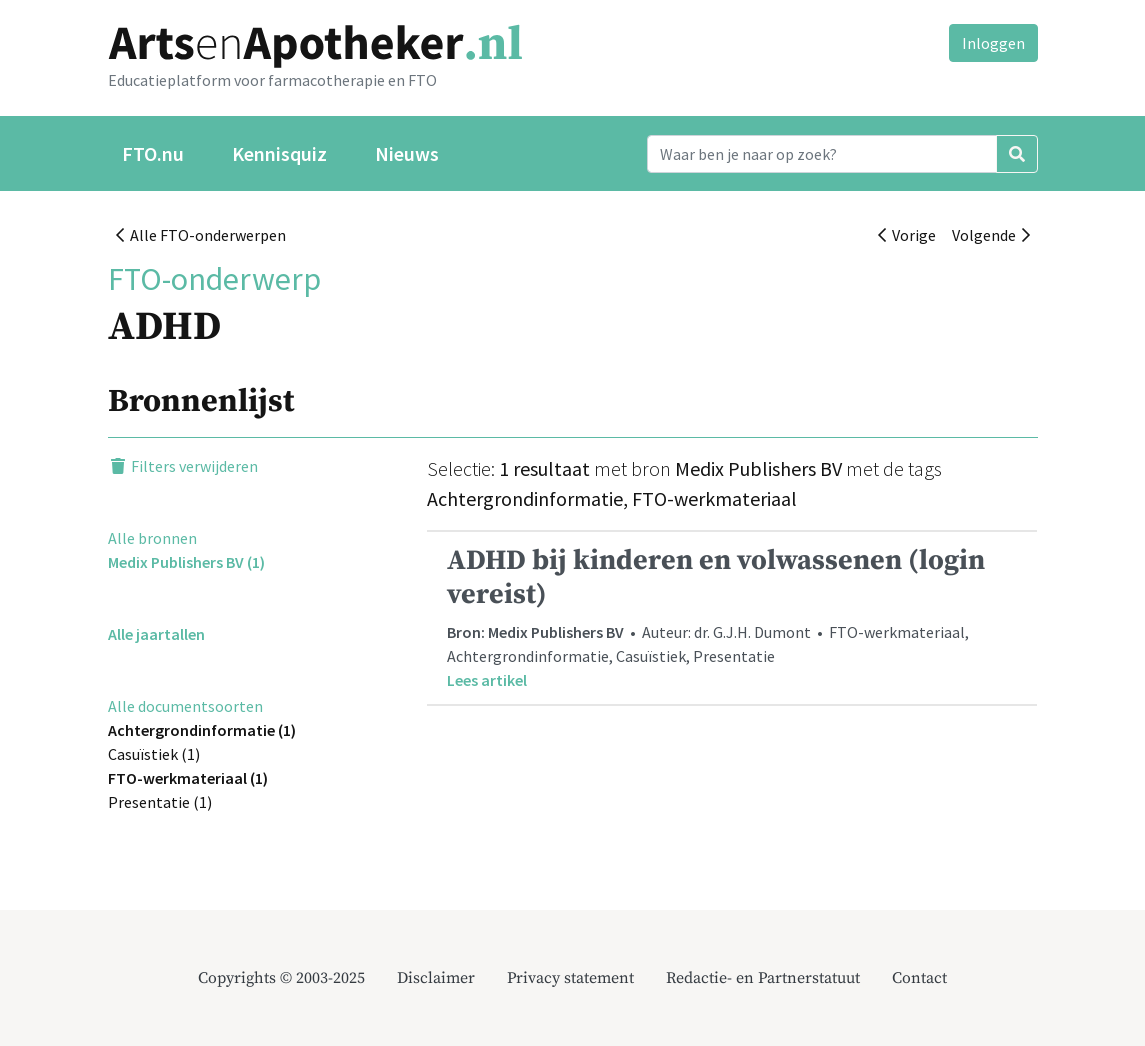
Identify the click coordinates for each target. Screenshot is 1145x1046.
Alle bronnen (152, 538)
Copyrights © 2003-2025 (281, 978)
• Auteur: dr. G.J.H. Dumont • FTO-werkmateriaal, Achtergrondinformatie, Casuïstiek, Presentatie (732, 617)
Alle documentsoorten (185, 706)
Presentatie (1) (160, 802)
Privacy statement (570, 978)
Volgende (991, 235)
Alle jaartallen (156, 634)
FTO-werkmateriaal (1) (188, 778)
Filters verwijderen (183, 466)
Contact (919, 978)
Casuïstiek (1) (154, 754)
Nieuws (407, 153)
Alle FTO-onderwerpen (201, 235)
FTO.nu (153, 153)
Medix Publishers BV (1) (186, 562)
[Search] (822, 154)
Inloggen (993, 43)
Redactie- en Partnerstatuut (763, 978)
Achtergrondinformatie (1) (202, 730)
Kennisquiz (279, 153)
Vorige (907, 235)
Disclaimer (436, 978)
